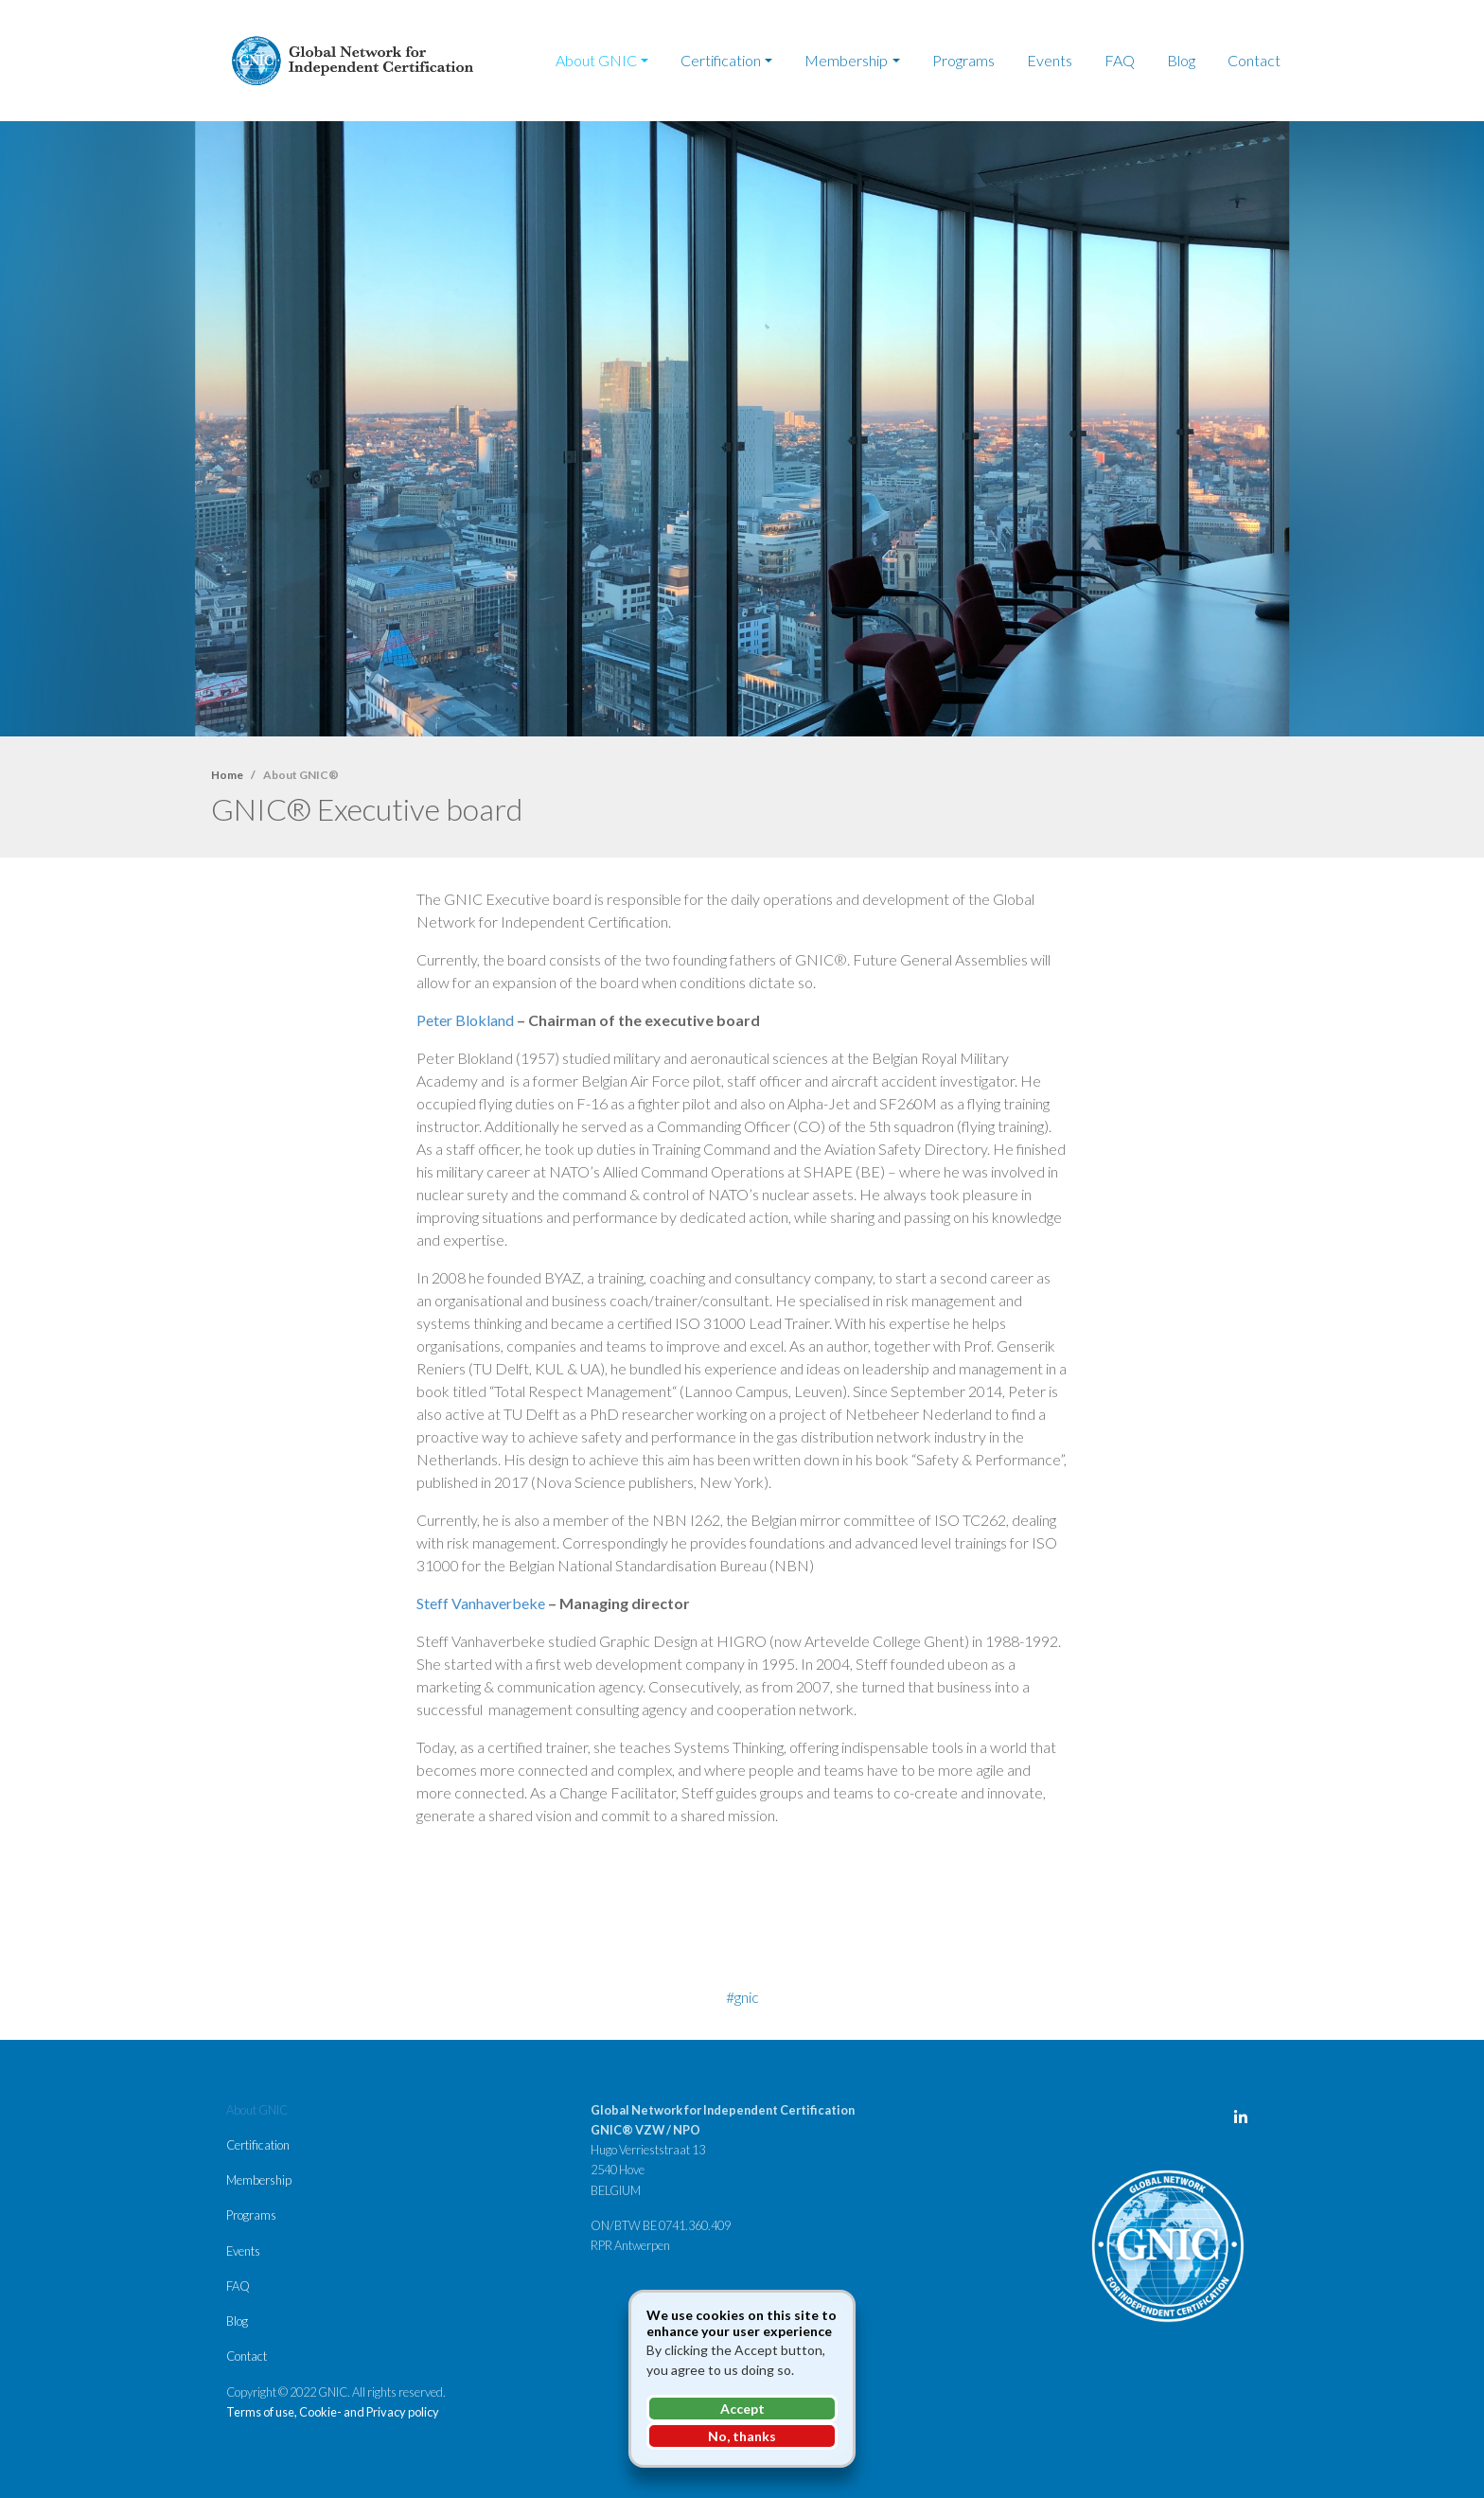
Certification (720, 60)
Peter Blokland (465, 1020)
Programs (963, 60)
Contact (1254, 60)
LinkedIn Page (1245, 2121)
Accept (742, 2409)
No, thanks (742, 2436)
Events (1049, 60)
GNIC (746, 1997)
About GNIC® (301, 775)
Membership (846, 60)
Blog (1181, 60)
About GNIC (596, 60)
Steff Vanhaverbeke (480, 1603)
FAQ (1119, 60)
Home (227, 775)
